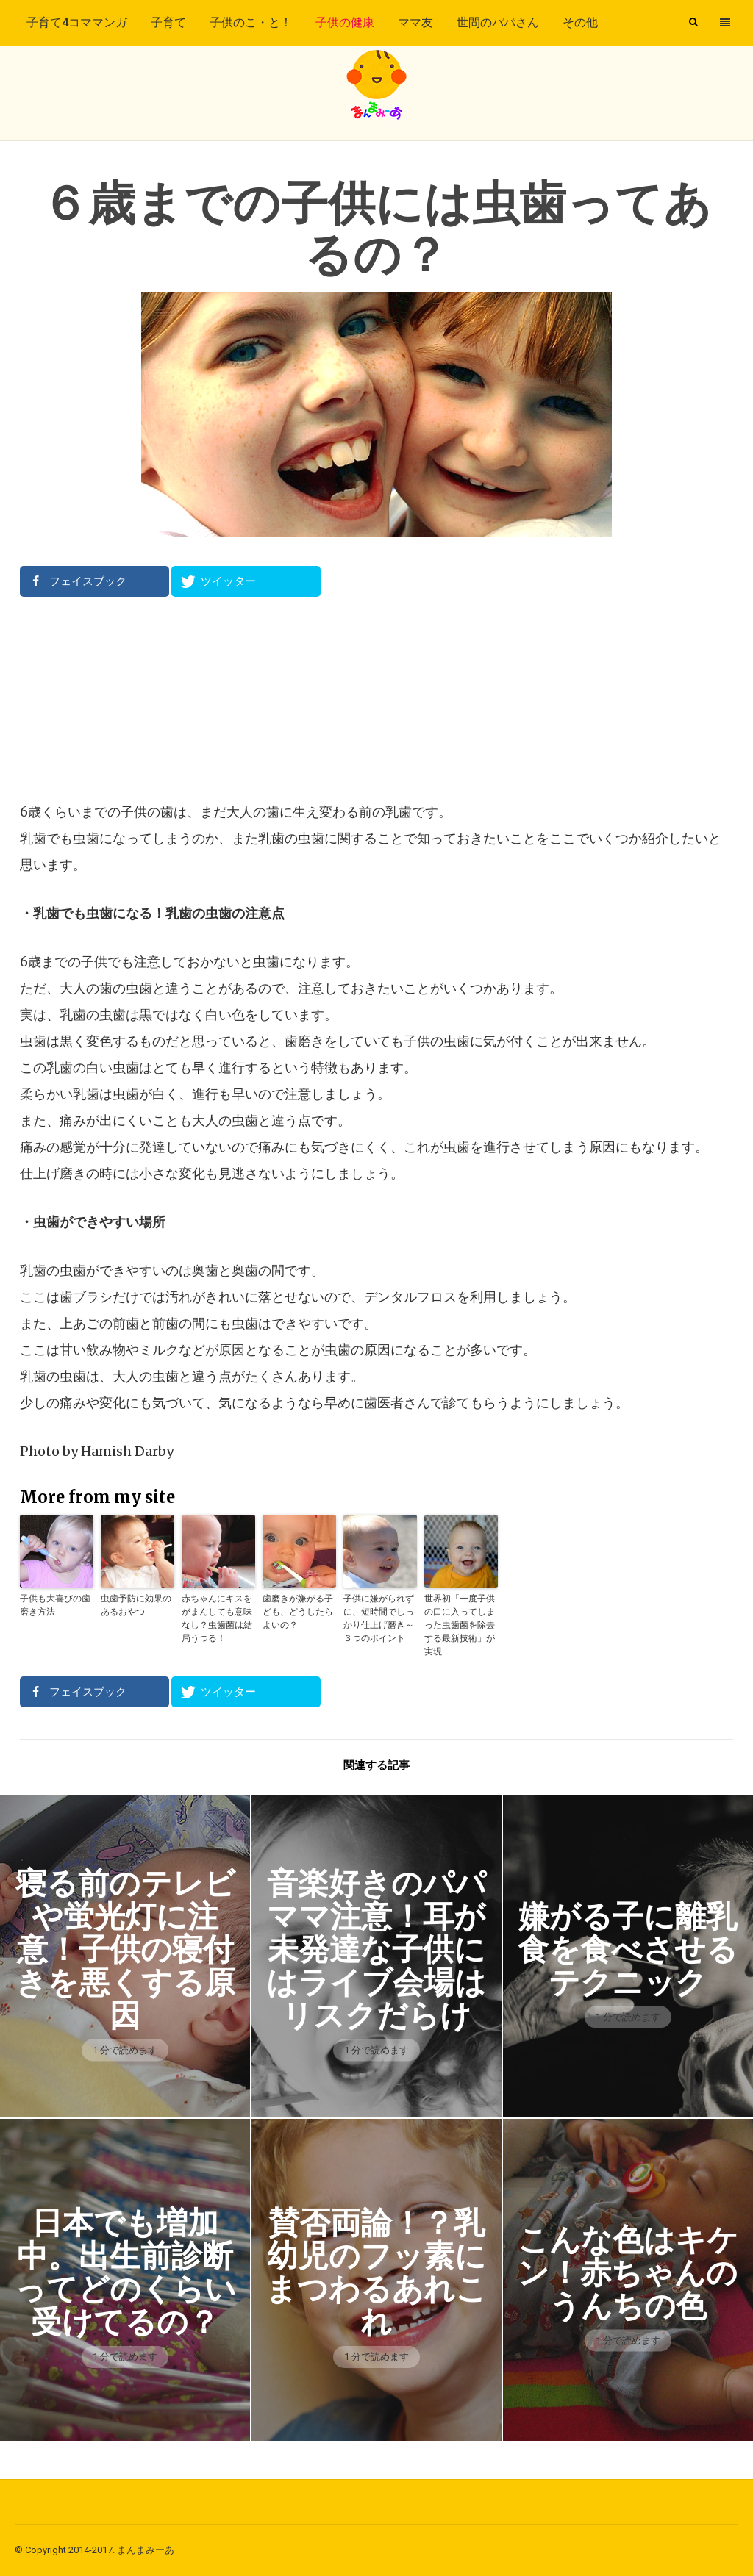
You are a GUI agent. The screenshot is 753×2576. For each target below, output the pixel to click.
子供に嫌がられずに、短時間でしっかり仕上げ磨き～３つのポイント (378, 1618)
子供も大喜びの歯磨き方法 (55, 1605)
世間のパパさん (498, 22)
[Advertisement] (376, 698)
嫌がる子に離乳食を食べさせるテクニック (628, 1949)
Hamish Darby (127, 1451)
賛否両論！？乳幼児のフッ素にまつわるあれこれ (376, 2272)
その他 (580, 22)
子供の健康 (344, 22)
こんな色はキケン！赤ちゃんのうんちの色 (628, 2273)
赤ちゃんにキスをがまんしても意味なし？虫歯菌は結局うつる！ (217, 1618)
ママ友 (415, 22)
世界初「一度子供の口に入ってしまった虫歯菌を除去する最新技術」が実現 (459, 1625)
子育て (168, 22)
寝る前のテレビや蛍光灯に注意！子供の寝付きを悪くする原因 (125, 1949)
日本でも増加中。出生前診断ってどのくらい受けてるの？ (125, 2272)
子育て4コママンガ (76, 22)
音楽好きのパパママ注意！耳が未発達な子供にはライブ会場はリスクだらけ (376, 1949)
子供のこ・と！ (251, 22)
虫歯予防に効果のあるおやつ (136, 1605)
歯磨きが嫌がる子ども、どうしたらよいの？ (298, 1611)
